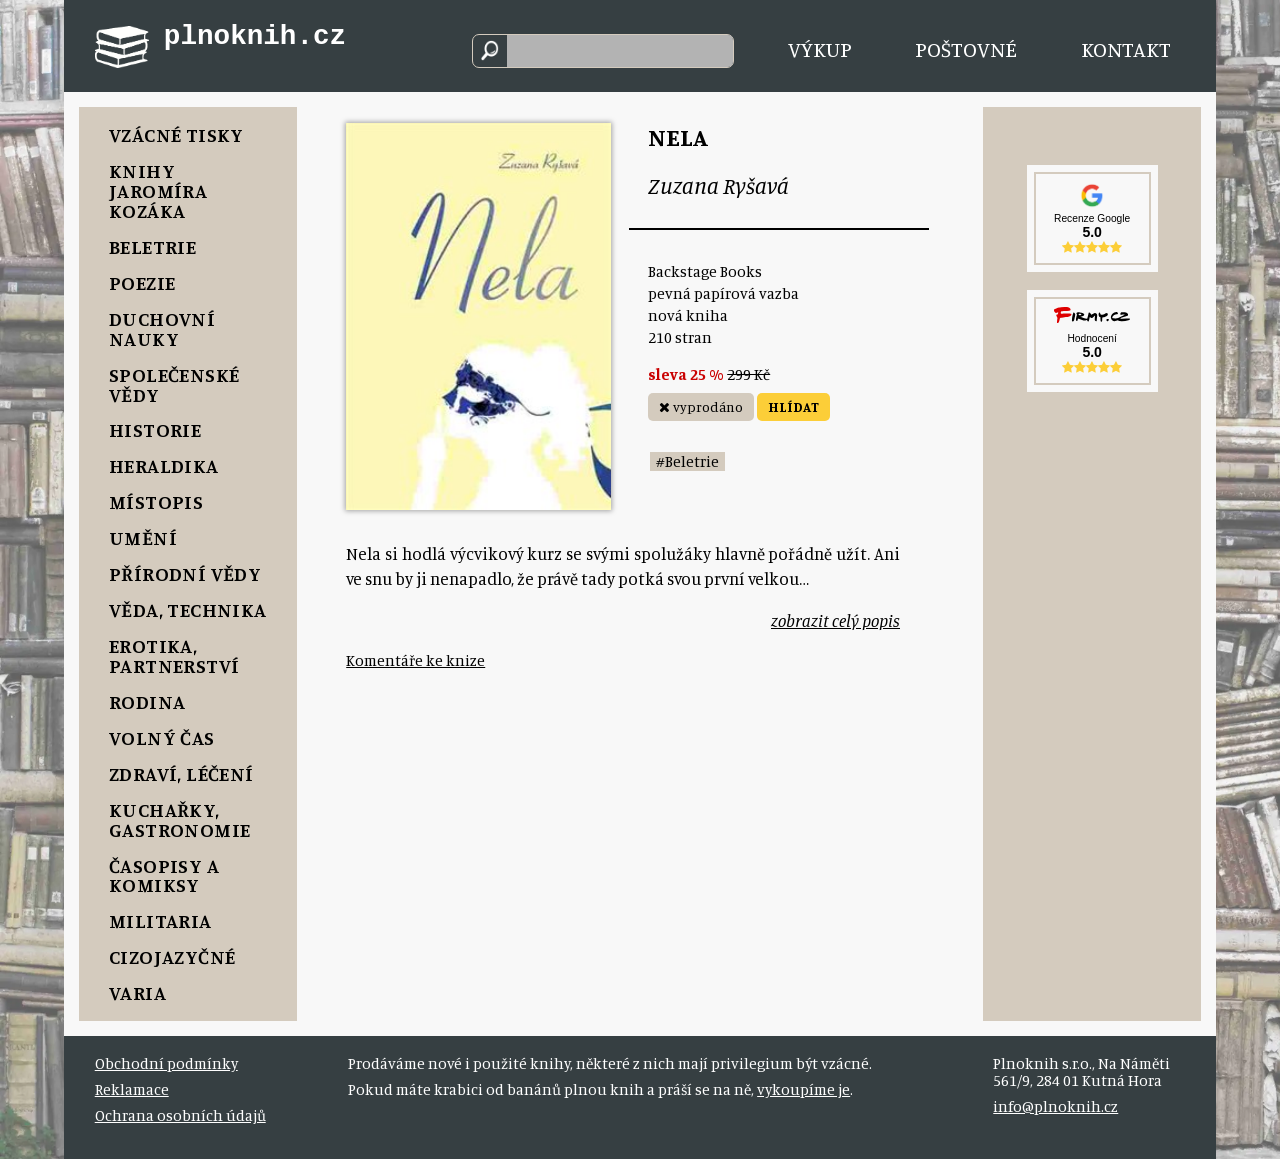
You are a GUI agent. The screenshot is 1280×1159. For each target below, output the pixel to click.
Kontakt (1126, 49)
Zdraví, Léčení (181, 773)
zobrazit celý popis (835, 620)
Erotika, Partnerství (174, 655)
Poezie (142, 282)
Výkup (820, 49)
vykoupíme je (803, 1089)
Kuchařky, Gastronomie (179, 819)
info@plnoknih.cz (1055, 1106)
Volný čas (162, 737)
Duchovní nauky (162, 328)
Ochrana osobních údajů (180, 1115)
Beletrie (152, 246)
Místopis (156, 501)
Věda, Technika (188, 609)
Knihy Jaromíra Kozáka (158, 190)
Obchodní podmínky (166, 1063)
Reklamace (132, 1089)
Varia (137, 992)
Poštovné (966, 49)
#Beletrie (687, 461)
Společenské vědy (174, 384)
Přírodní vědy (185, 573)
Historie (155, 429)
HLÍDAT (793, 406)
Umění (143, 537)
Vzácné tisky (176, 134)
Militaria (160, 920)
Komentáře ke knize (415, 660)
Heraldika (164, 465)
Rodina (147, 701)
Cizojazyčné (172, 956)
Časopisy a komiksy (164, 875)
